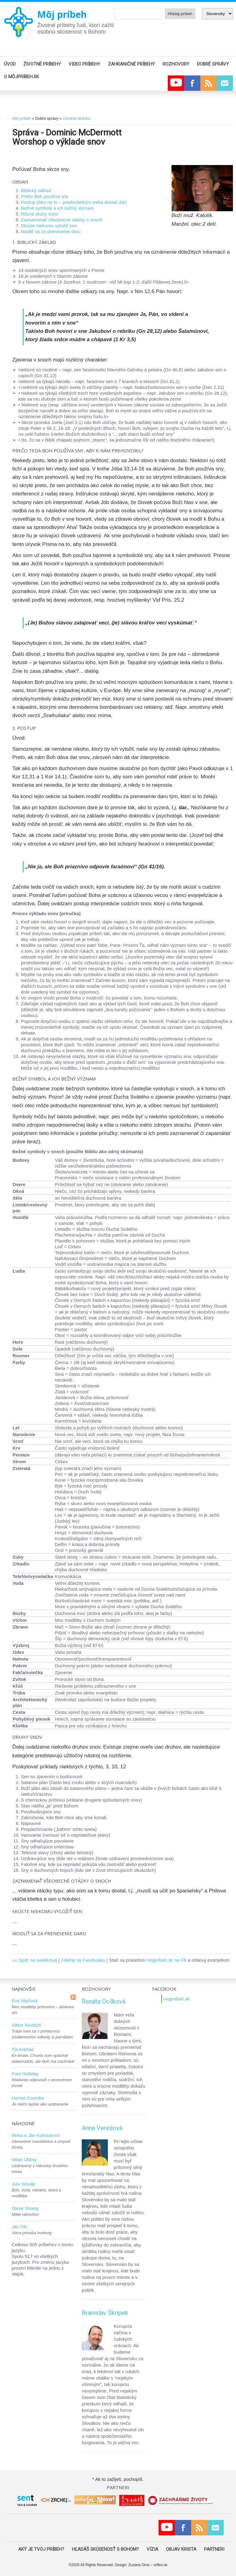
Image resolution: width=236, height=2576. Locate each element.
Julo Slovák (23, 2183)
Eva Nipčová (24, 2000)
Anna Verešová (102, 2128)
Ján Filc (20, 2226)
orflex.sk (160, 2565)
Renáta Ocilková (103, 2001)
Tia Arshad (22, 2049)
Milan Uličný (24, 2159)
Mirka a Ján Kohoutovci (36, 2135)
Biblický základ (36, 190)
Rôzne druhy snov (39, 213)
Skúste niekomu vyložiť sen (49, 225)
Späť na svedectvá (38, 1960)
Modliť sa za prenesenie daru (51, 231)
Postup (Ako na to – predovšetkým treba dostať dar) (74, 202)
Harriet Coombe (28, 2098)
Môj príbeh (62, 14)
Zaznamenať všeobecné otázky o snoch (62, 219)
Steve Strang (25, 2208)
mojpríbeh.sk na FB (167, 1960)
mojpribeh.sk (176, 1998)
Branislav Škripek (105, 2312)
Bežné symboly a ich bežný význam (57, 208)
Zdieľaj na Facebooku (83, 1960)
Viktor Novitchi (26, 2025)
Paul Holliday (25, 2073)
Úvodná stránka (76, 118)
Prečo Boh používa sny (44, 196)
